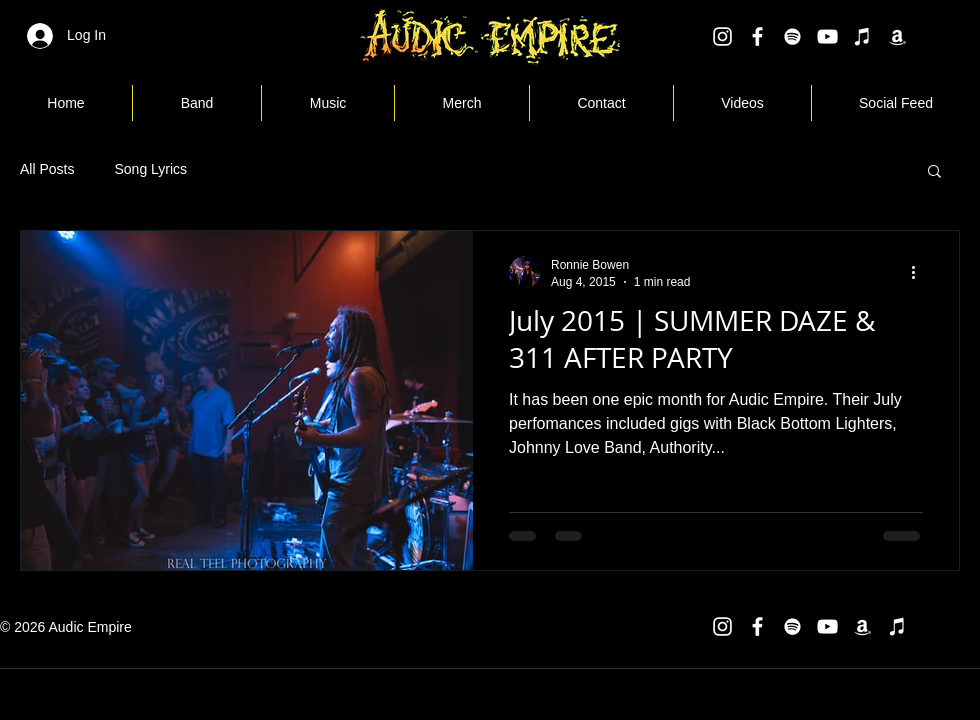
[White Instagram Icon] (722, 36)
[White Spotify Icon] (792, 36)
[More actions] (920, 272)
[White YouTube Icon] (827, 36)
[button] (934, 172)
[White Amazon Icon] (897, 36)
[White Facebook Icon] (757, 36)
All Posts (47, 169)
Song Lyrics (150, 169)
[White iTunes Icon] (862, 36)
